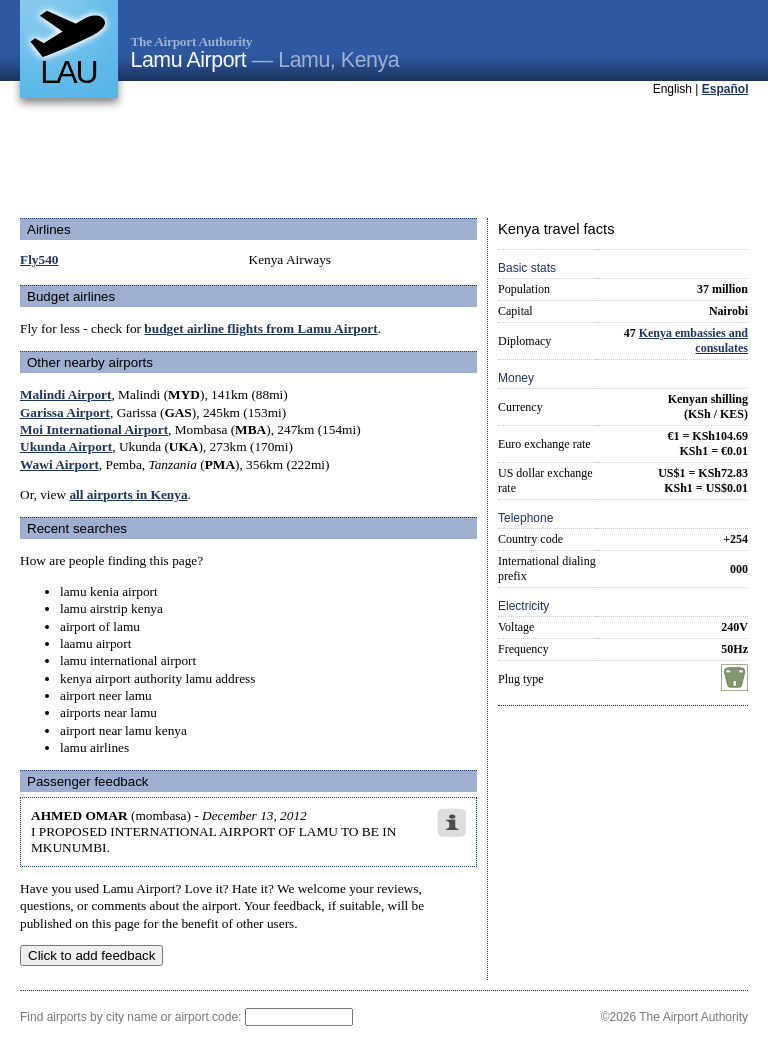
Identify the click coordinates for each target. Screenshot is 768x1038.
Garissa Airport (65, 412)
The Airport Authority (192, 41)
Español (725, 89)
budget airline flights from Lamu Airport (260, 328)
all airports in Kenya (128, 494)
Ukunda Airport (66, 446)
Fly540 (39, 259)
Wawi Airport (59, 464)
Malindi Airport (65, 394)
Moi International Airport (94, 429)
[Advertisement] (384, 159)
